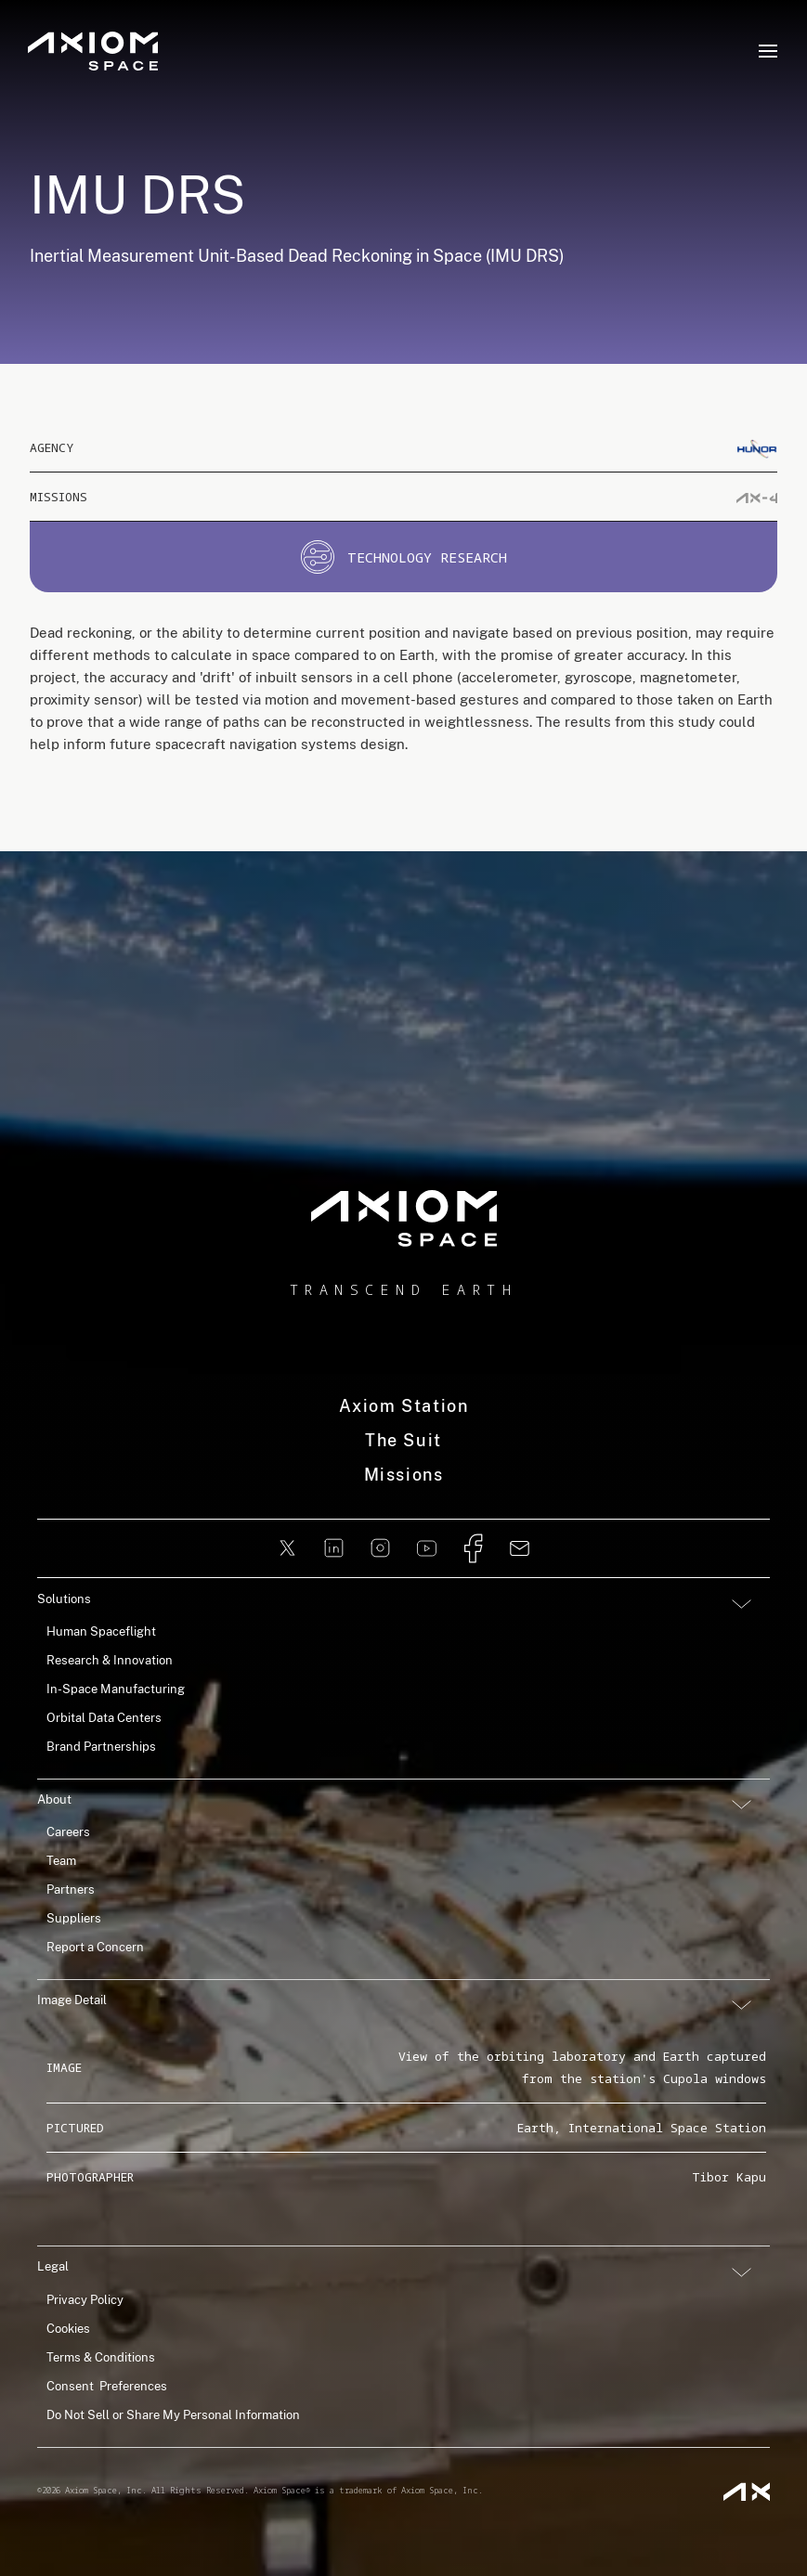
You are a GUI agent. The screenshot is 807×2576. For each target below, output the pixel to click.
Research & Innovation (109, 1660)
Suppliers (73, 1918)
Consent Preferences (106, 2386)
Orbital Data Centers (104, 1718)
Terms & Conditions (100, 2357)
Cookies (68, 2329)
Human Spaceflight (101, 1631)
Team (61, 1861)
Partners (70, 1889)
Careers (68, 1832)
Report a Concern (95, 1947)
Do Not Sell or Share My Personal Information (173, 2415)
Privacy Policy (85, 2300)
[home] (404, 1218)
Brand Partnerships (101, 1747)
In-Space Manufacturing (115, 1689)
